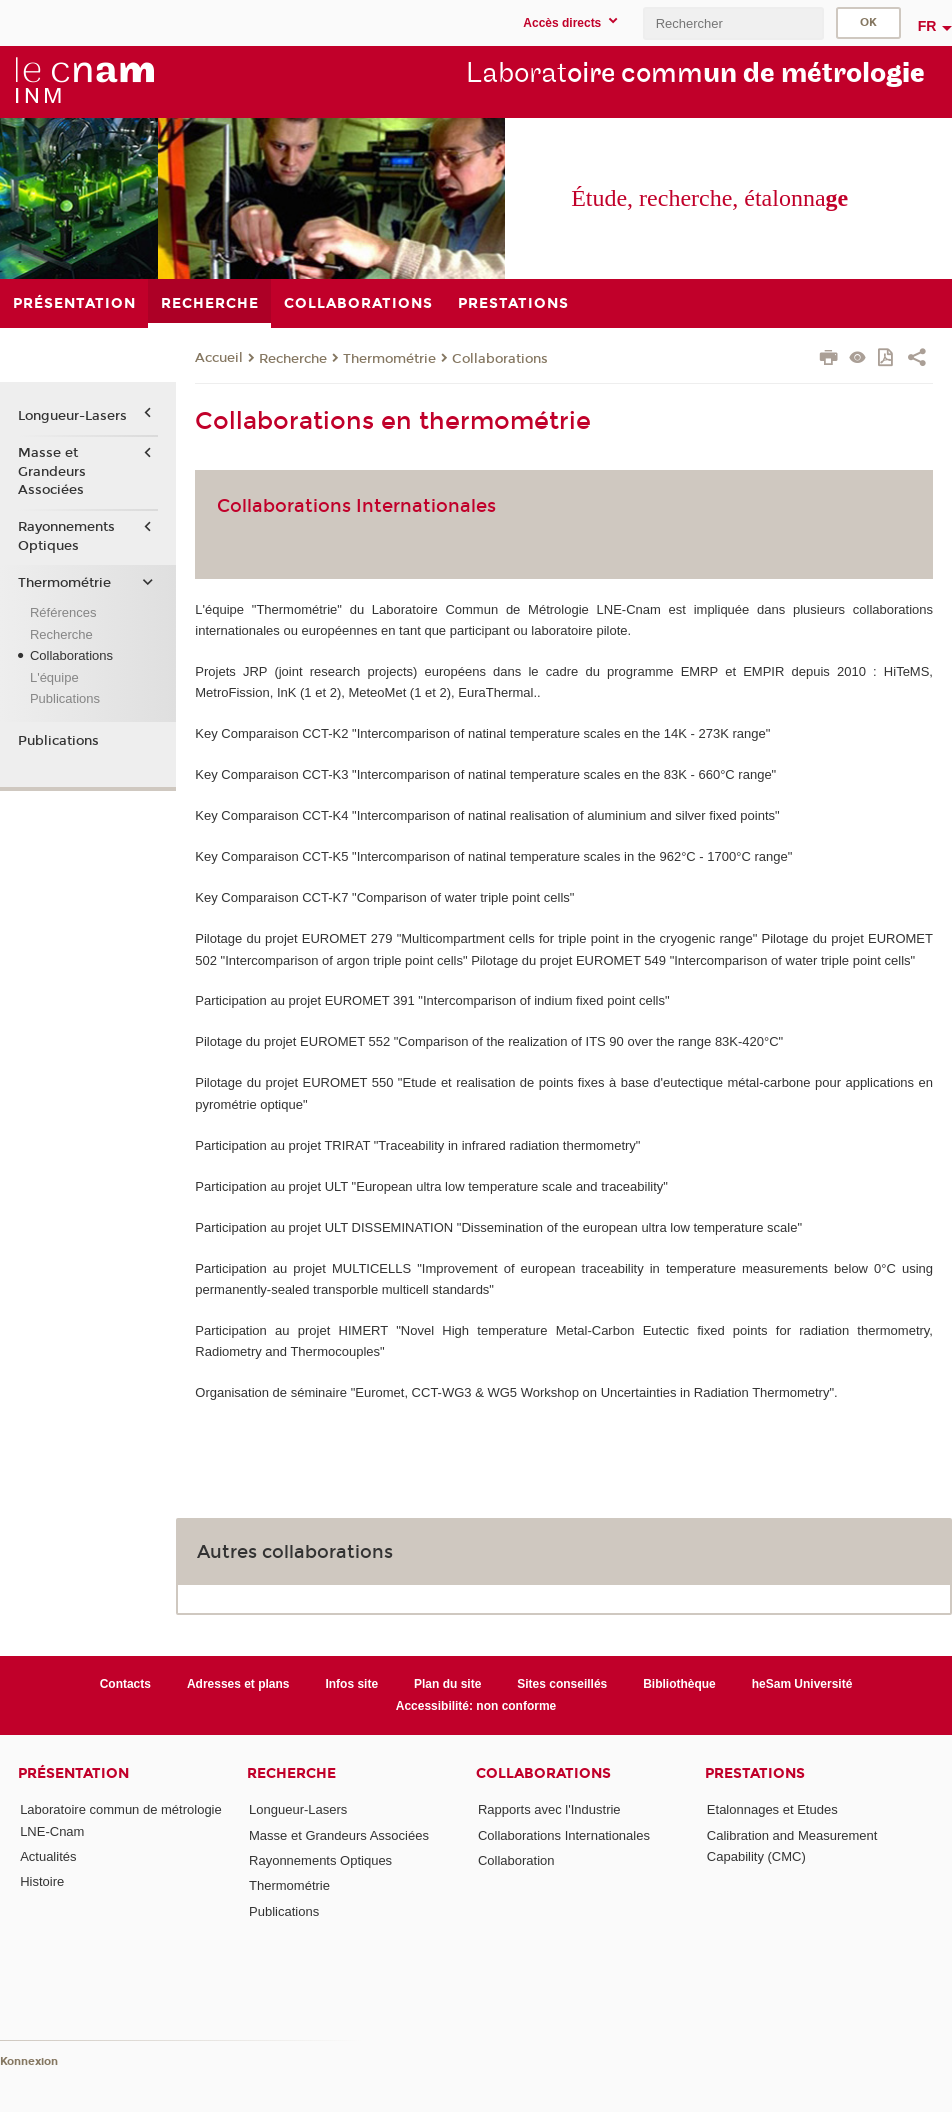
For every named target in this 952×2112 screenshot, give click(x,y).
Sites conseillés (562, 1684)
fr (927, 26)
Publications (65, 698)
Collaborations (500, 359)
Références (63, 612)
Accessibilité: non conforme (476, 1706)
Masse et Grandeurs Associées (52, 471)
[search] (733, 23)
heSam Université (802, 1684)
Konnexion (29, 2061)
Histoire (42, 1881)
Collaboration (516, 1860)
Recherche (293, 359)
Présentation (73, 1773)
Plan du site (447, 1684)
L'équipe (54, 677)
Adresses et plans (238, 1684)
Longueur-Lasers (72, 416)
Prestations (755, 1773)
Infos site (351, 1684)
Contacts (125, 1684)
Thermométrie (389, 359)
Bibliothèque (679, 1684)
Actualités (48, 1856)
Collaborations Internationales (564, 1835)
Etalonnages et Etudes (772, 1809)
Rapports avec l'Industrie (549, 1809)
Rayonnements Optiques (66, 536)
